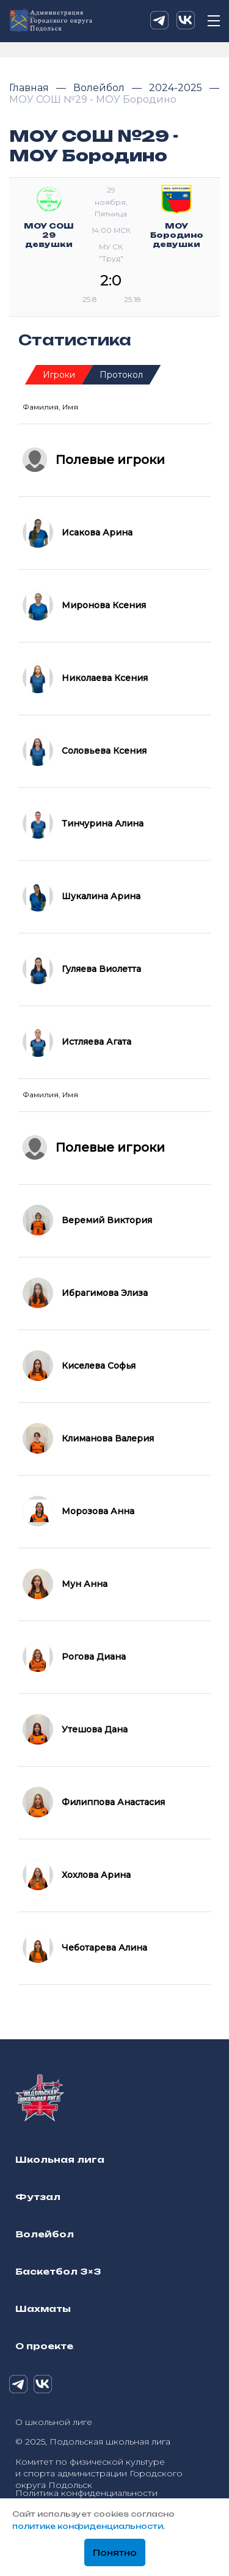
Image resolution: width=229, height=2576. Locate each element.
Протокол (121, 374)
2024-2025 (177, 88)
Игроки (59, 374)
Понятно (115, 2553)
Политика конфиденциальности (86, 2492)
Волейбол (100, 88)
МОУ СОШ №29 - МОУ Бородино (92, 99)
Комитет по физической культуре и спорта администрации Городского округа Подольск (99, 2473)
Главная (30, 88)
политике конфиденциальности (87, 2526)
